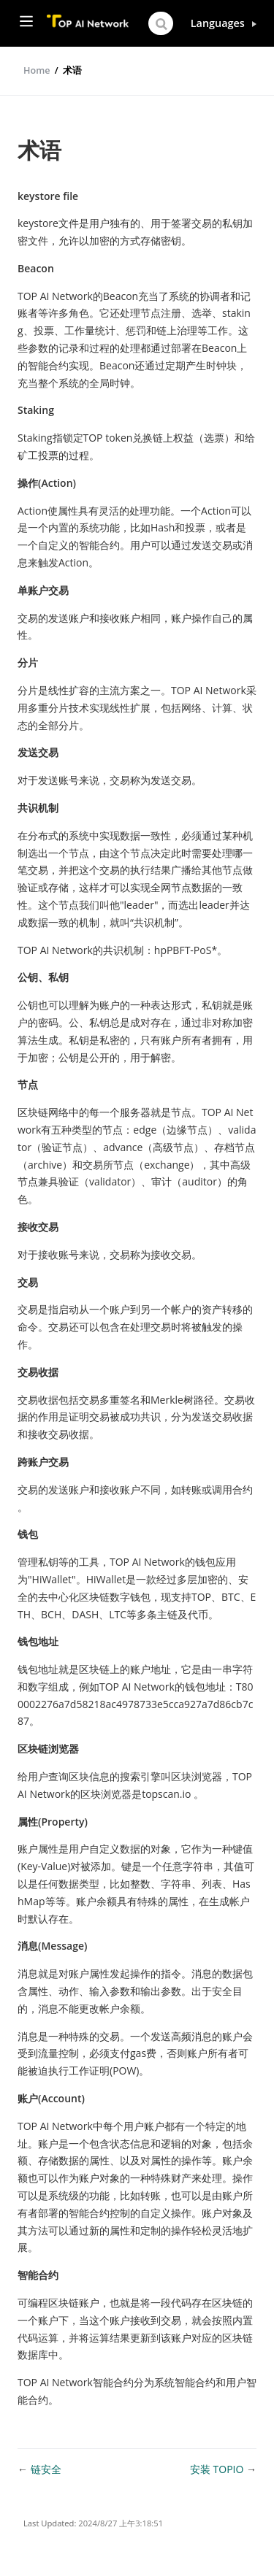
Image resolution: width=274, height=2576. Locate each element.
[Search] (160, 23)
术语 (72, 70)
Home (36, 70)
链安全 (46, 2469)
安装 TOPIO (218, 2469)
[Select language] (223, 23)
